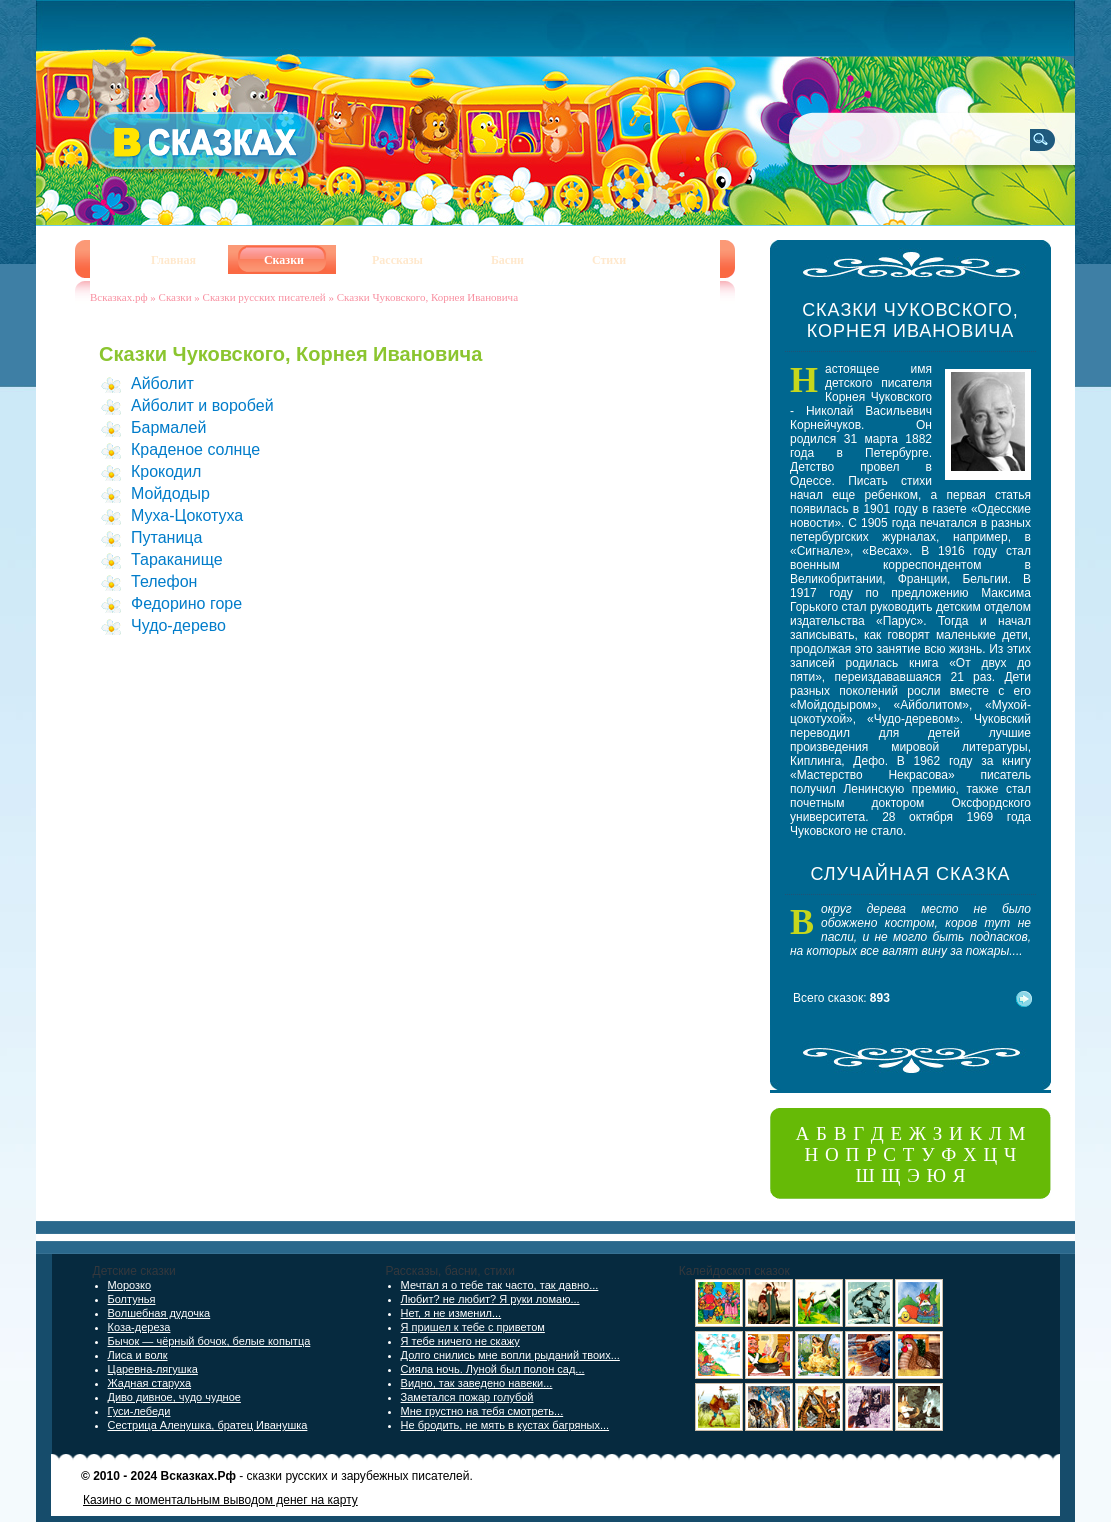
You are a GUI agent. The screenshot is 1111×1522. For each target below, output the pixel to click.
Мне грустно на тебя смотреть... (482, 1411)
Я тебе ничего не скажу (460, 1341)
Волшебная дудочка (159, 1313)
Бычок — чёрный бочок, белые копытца (209, 1341)
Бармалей (168, 427)
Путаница (166, 537)
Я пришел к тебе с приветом (473, 1327)
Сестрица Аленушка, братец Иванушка (208, 1425)
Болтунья (132, 1299)
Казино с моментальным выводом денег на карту (220, 1500)
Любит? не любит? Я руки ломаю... (490, 1299)
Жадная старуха (150, 1383)
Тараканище (177, 559)
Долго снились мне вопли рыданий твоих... (510, 1355)
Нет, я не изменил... (451, 1313)
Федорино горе (186, 603)
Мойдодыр (170, 493)
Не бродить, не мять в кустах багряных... (505, 1425)
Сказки (175, 297)
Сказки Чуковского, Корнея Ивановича (427, 297)
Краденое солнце (195, 449)
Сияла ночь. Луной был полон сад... (493, 1369)
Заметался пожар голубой (467, 1397)
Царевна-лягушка (153, 1369)
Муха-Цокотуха (187, 515)
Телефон (164, 581)
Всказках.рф (119, 297)
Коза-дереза (139, 1327)
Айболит (162, 383)
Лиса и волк (138, 1355)
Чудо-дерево (178, 625)
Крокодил (166, 471)
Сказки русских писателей (264, 297)
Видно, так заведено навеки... (477, 1383)
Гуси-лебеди (139, 1411)
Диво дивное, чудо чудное (174, 1397)
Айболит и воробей (202, 405)
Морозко (130, 1285)
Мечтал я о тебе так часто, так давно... (500, 1285)
